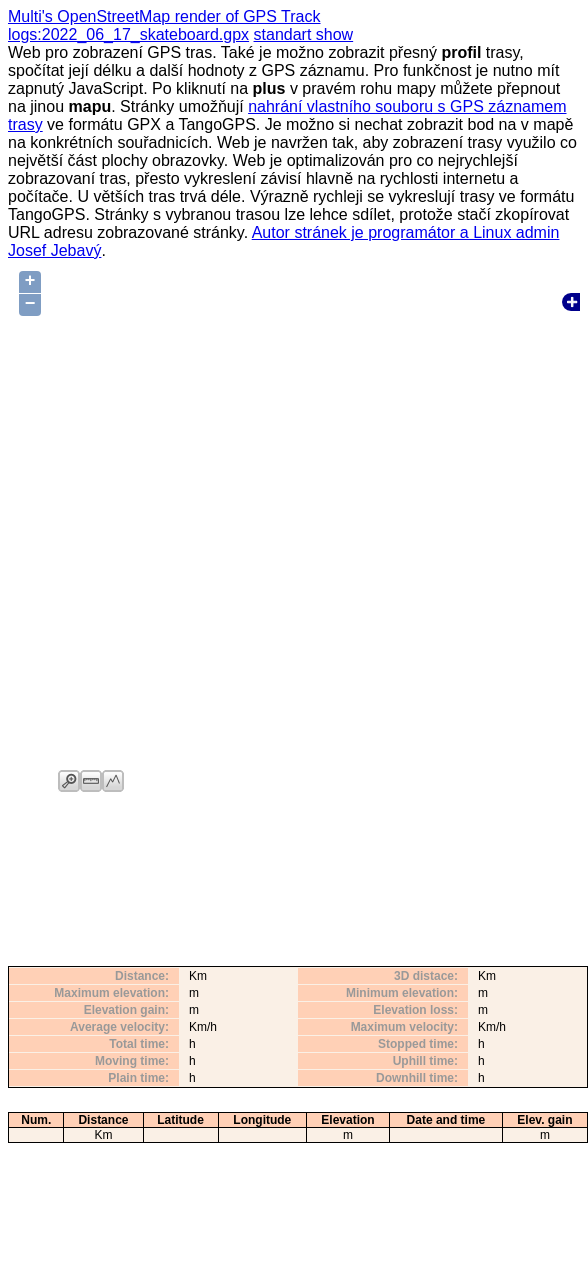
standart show (304, 34)
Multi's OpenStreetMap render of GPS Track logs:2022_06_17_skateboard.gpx (164, 25)
